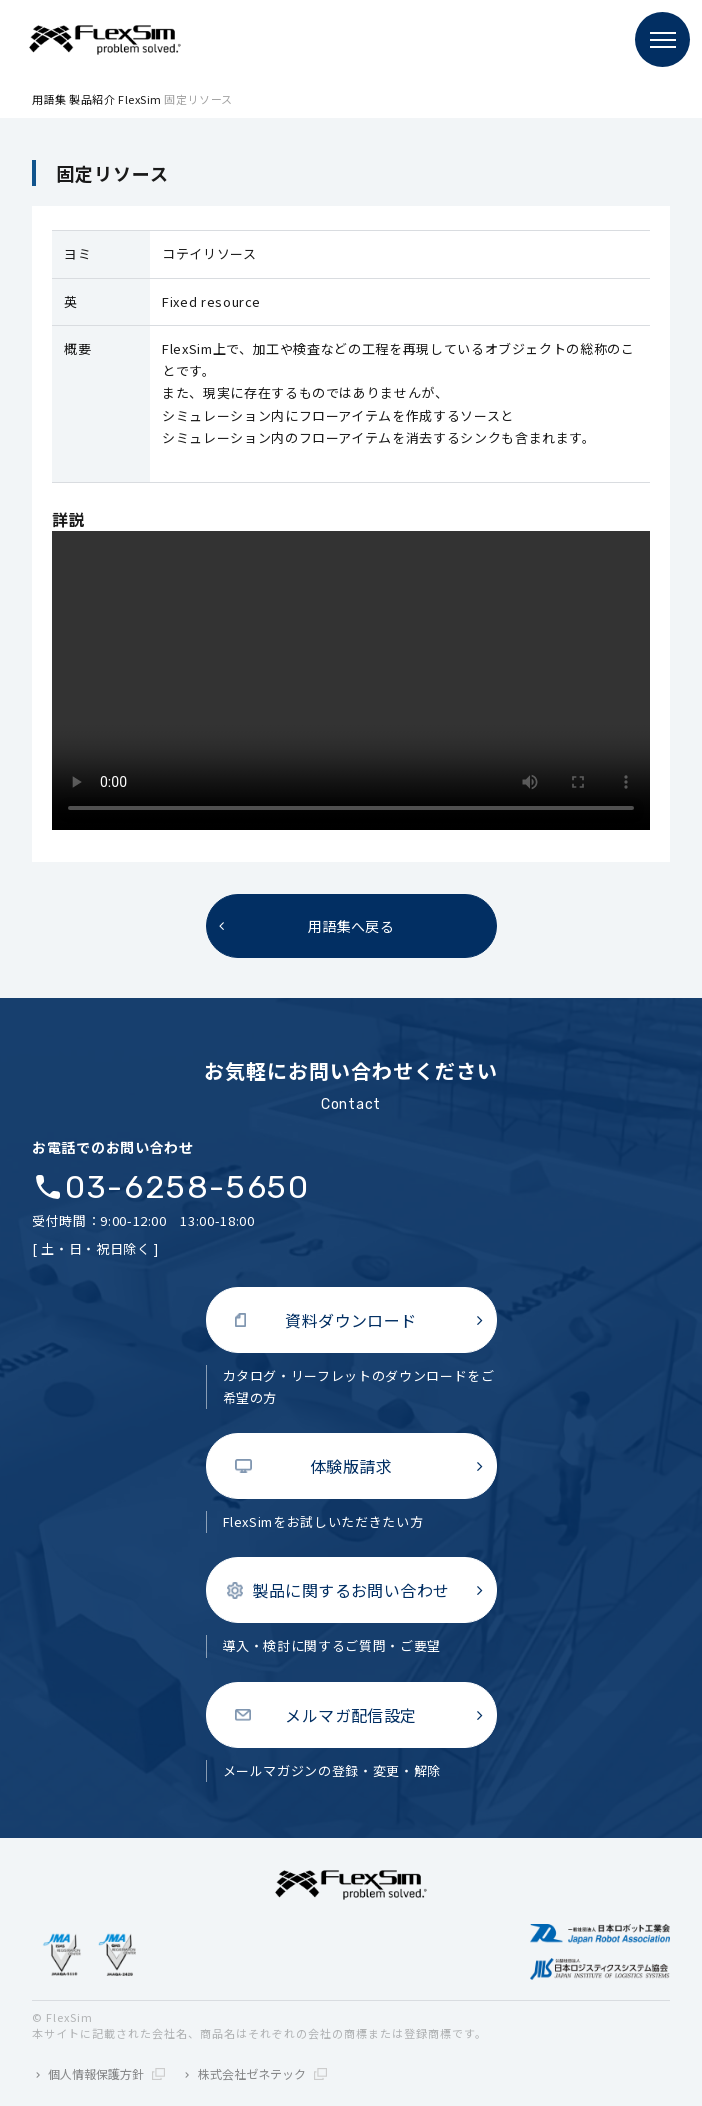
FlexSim (140, 99)
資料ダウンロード (351, 1320)
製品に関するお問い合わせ (351, 1590)
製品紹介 (92, 99)
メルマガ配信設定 (351, 1715)
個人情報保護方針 (106, 2073)
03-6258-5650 (187, 1188)
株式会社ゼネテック (262, 2073)
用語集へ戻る (351, 926)
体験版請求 (351, 1466)
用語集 (49, 99)
